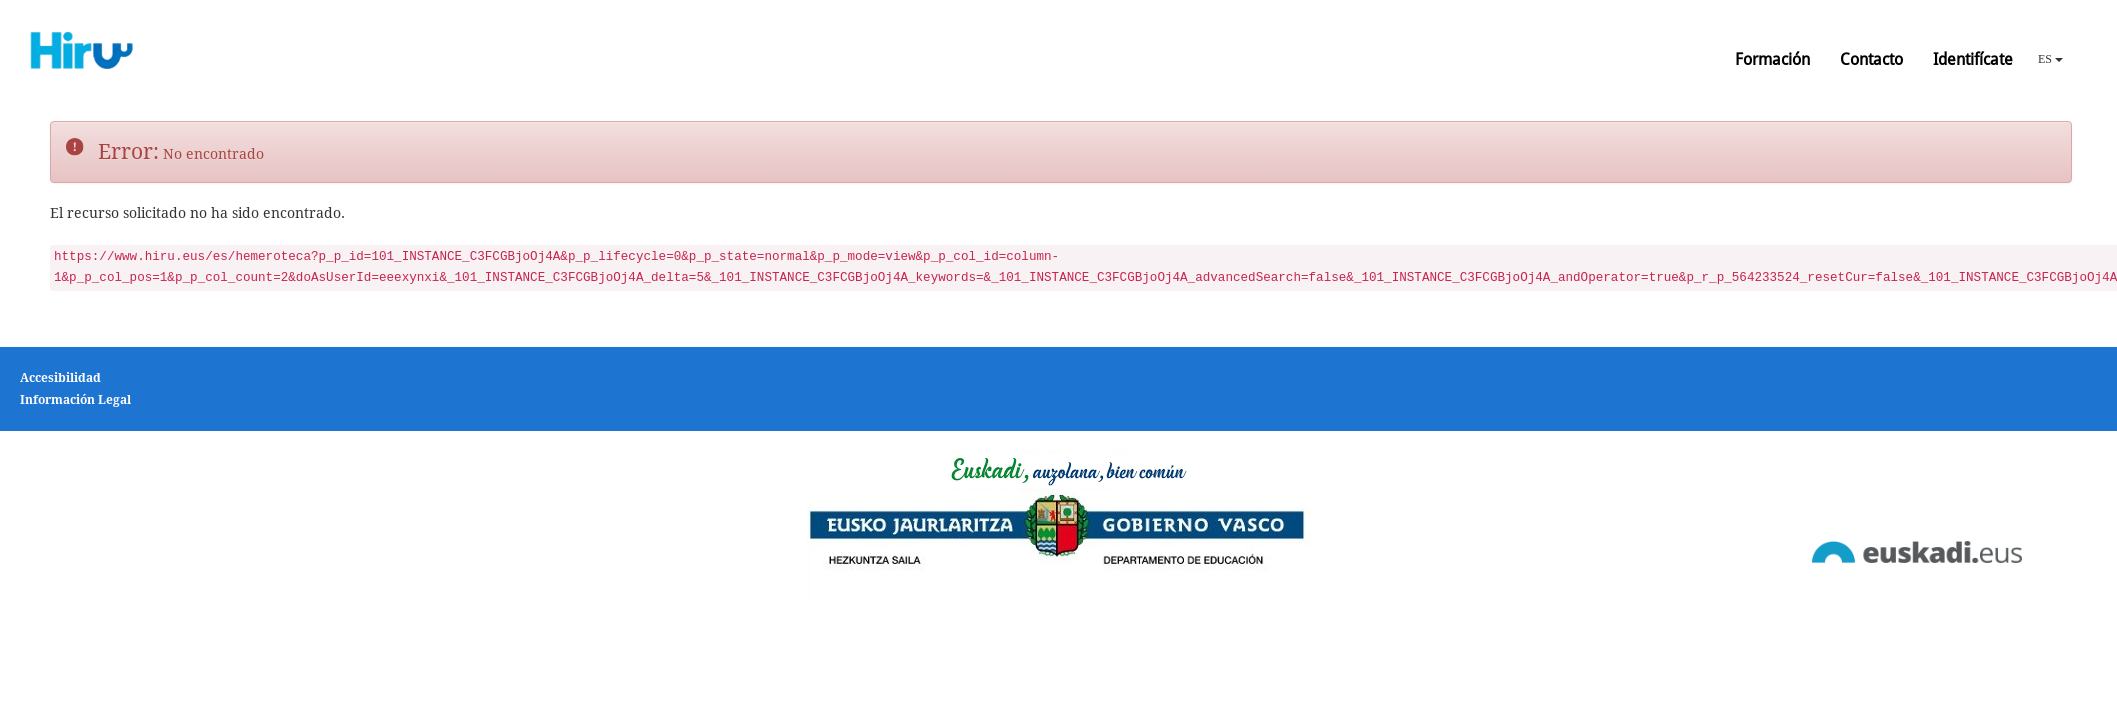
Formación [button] (1772, 59)
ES (2050, 59)
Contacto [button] (1871, 59)
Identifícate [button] (1973, 59)
